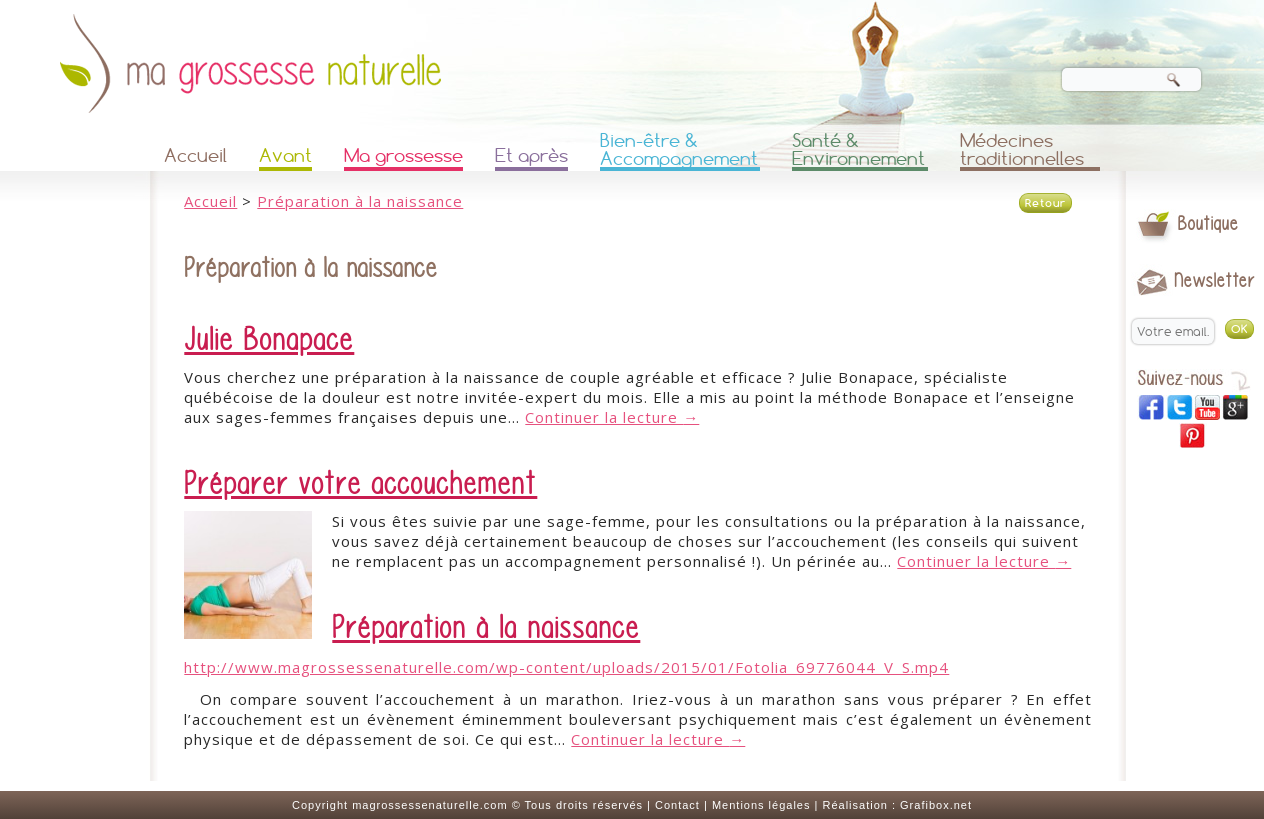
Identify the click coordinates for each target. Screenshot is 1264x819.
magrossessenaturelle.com (429, 805)
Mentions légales (761, 805)
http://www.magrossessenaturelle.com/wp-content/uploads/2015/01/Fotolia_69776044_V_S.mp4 (566, 667)
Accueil (195, 155)
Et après (531, 155)
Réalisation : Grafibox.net (897, 805)
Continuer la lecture (612, 417)
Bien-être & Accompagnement (679, 151)
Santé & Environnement (858, 151)
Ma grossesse (403, 155)
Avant (285, 155)
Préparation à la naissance (360, 201)
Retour (1045, 203)
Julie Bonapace (269, 340)
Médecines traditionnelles (1022, 151)
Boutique (1208, 223)
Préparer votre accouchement (360, 484)
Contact (677, 805)
